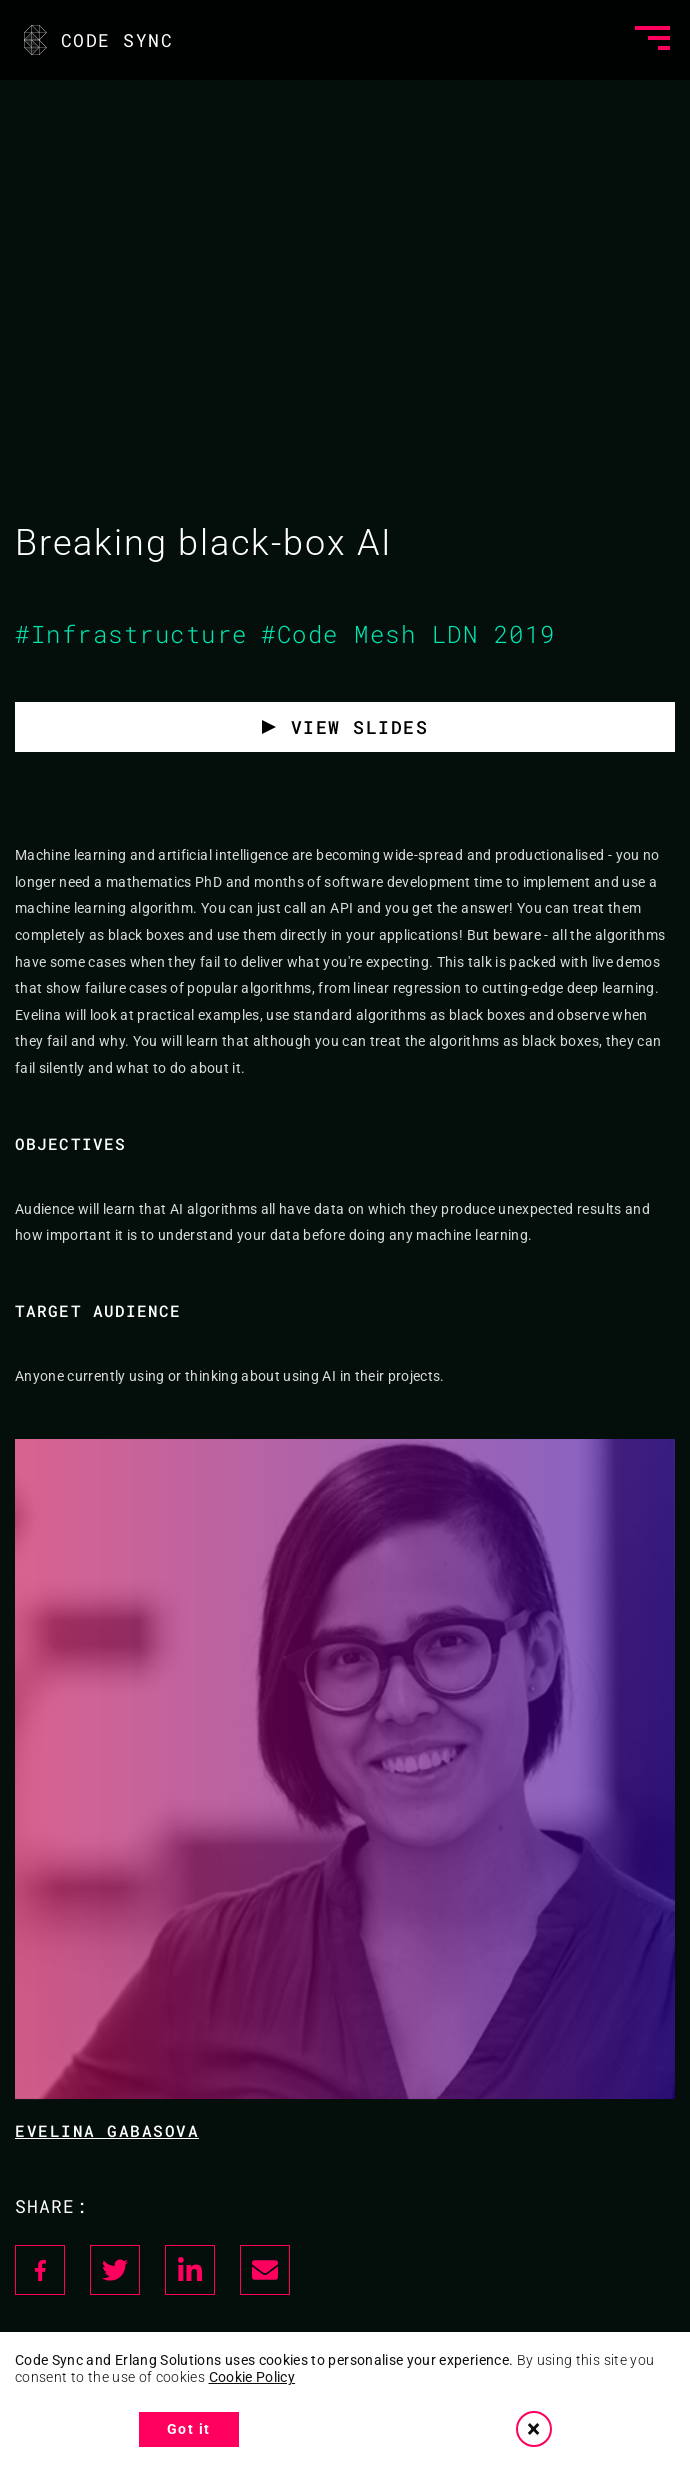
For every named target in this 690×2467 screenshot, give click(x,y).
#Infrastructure (131, 634)
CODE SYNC (96, 40)
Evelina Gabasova (107, 2130)
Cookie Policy (252, 2377)
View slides (360, 727)
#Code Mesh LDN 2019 (408, 634)
